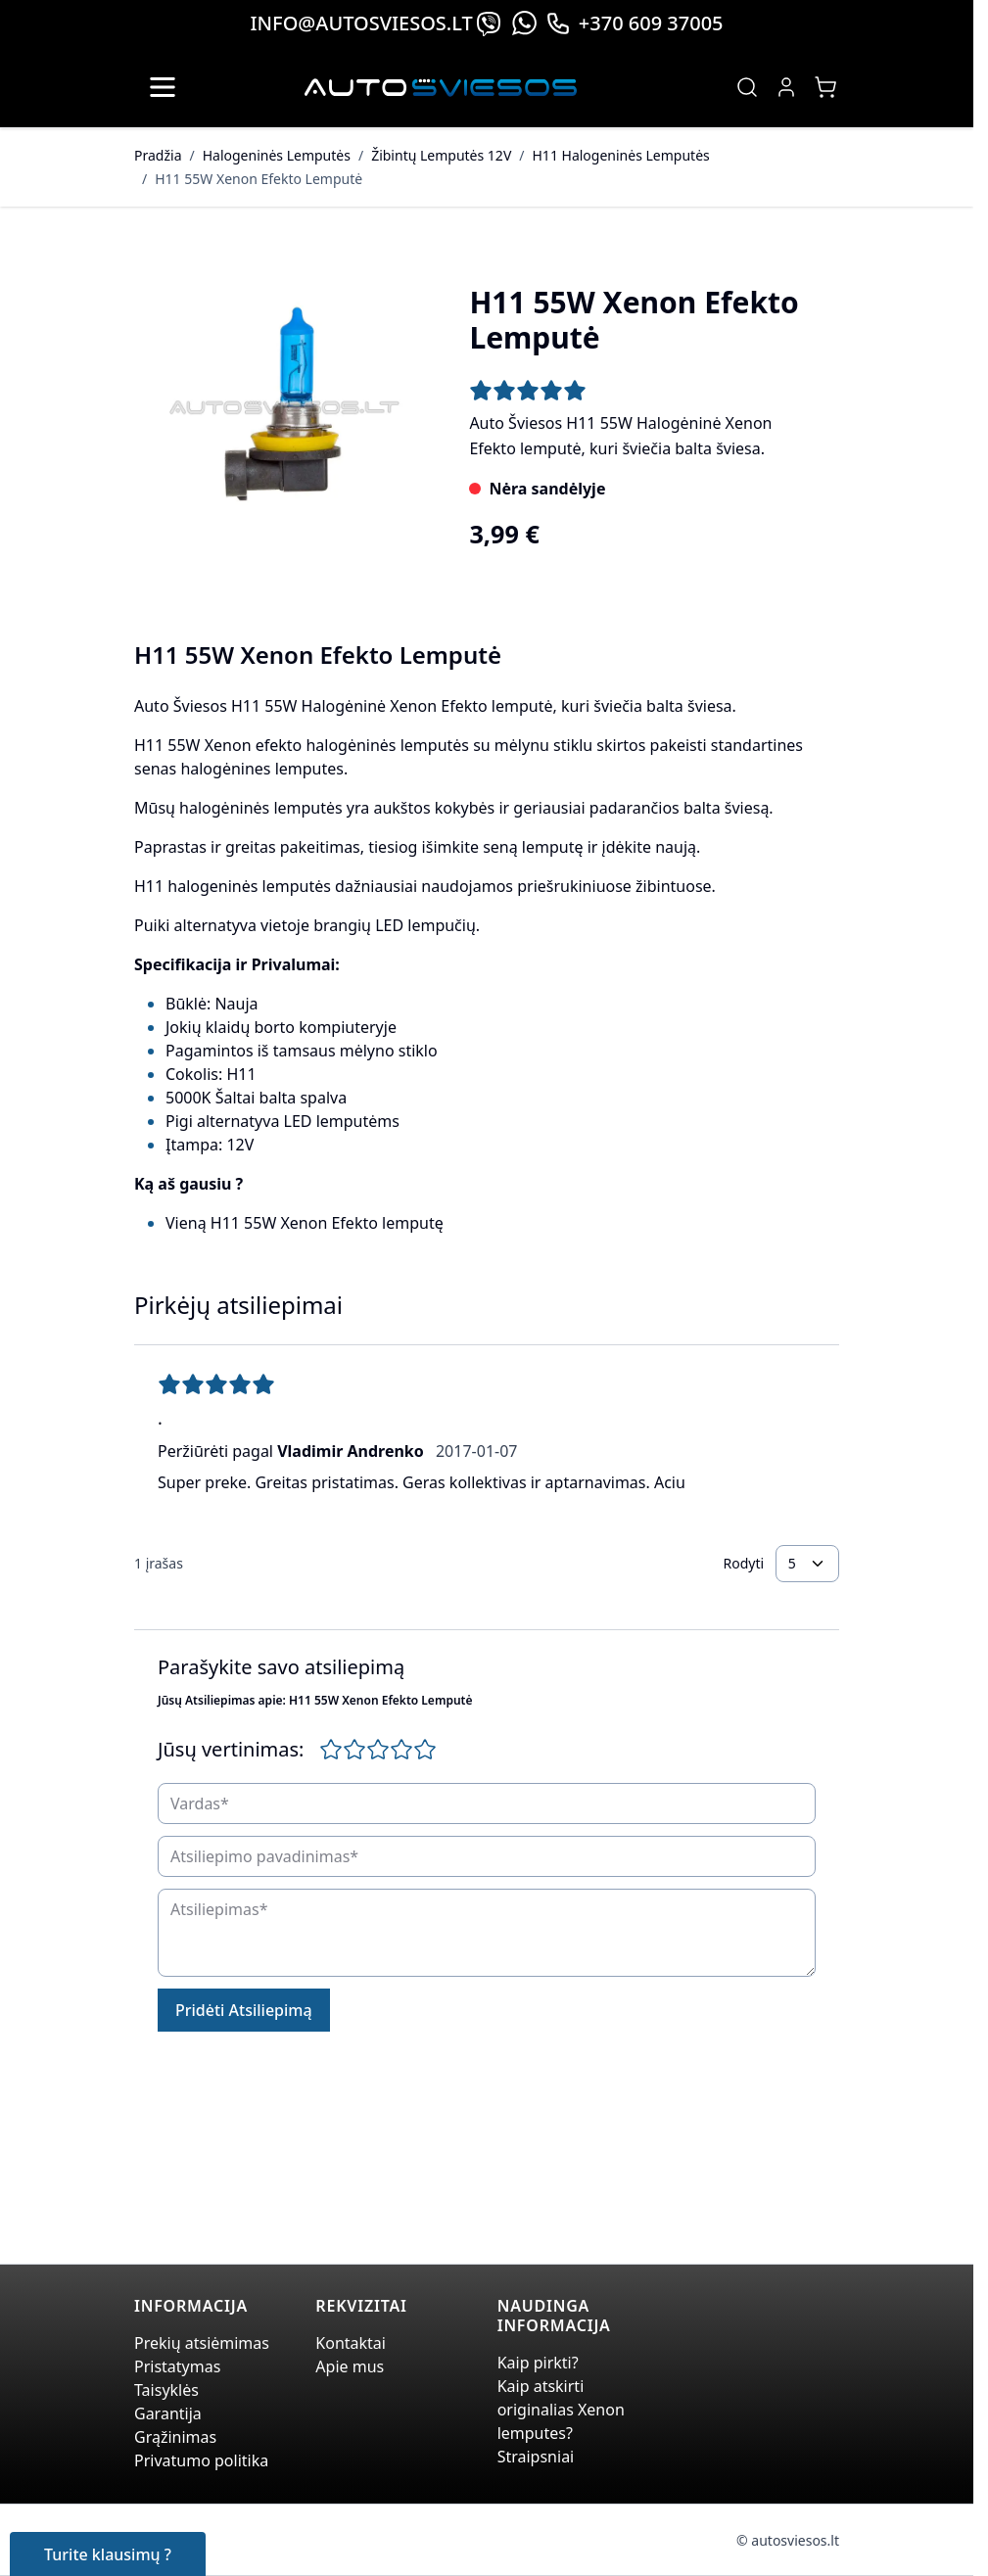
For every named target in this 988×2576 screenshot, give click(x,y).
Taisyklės (166, 2390)
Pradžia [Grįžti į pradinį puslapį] (157, 155)
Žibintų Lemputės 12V (441, 155)
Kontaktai (350, 2343)
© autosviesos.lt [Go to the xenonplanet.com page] (787, 2540)
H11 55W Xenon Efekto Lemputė (258, 178)
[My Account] (786, 87)
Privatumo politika (201, 2460)
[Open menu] (162, 87)
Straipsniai (536, 2456)
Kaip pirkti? (538, 2362)
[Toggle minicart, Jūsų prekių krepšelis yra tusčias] (825, 87)
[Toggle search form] (747, 87)
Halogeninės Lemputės (277, 155)
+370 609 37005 (634, 23)
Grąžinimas (175, 2437)
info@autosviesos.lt (361, 23)
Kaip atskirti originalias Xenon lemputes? (561, 2409)
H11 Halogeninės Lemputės (621, 155)
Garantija (168, 2413)
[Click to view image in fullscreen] (282, 409)
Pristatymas (177, 2366)
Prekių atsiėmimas (201, 2343)
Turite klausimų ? (107, 2554)
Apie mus (349, 2366)
